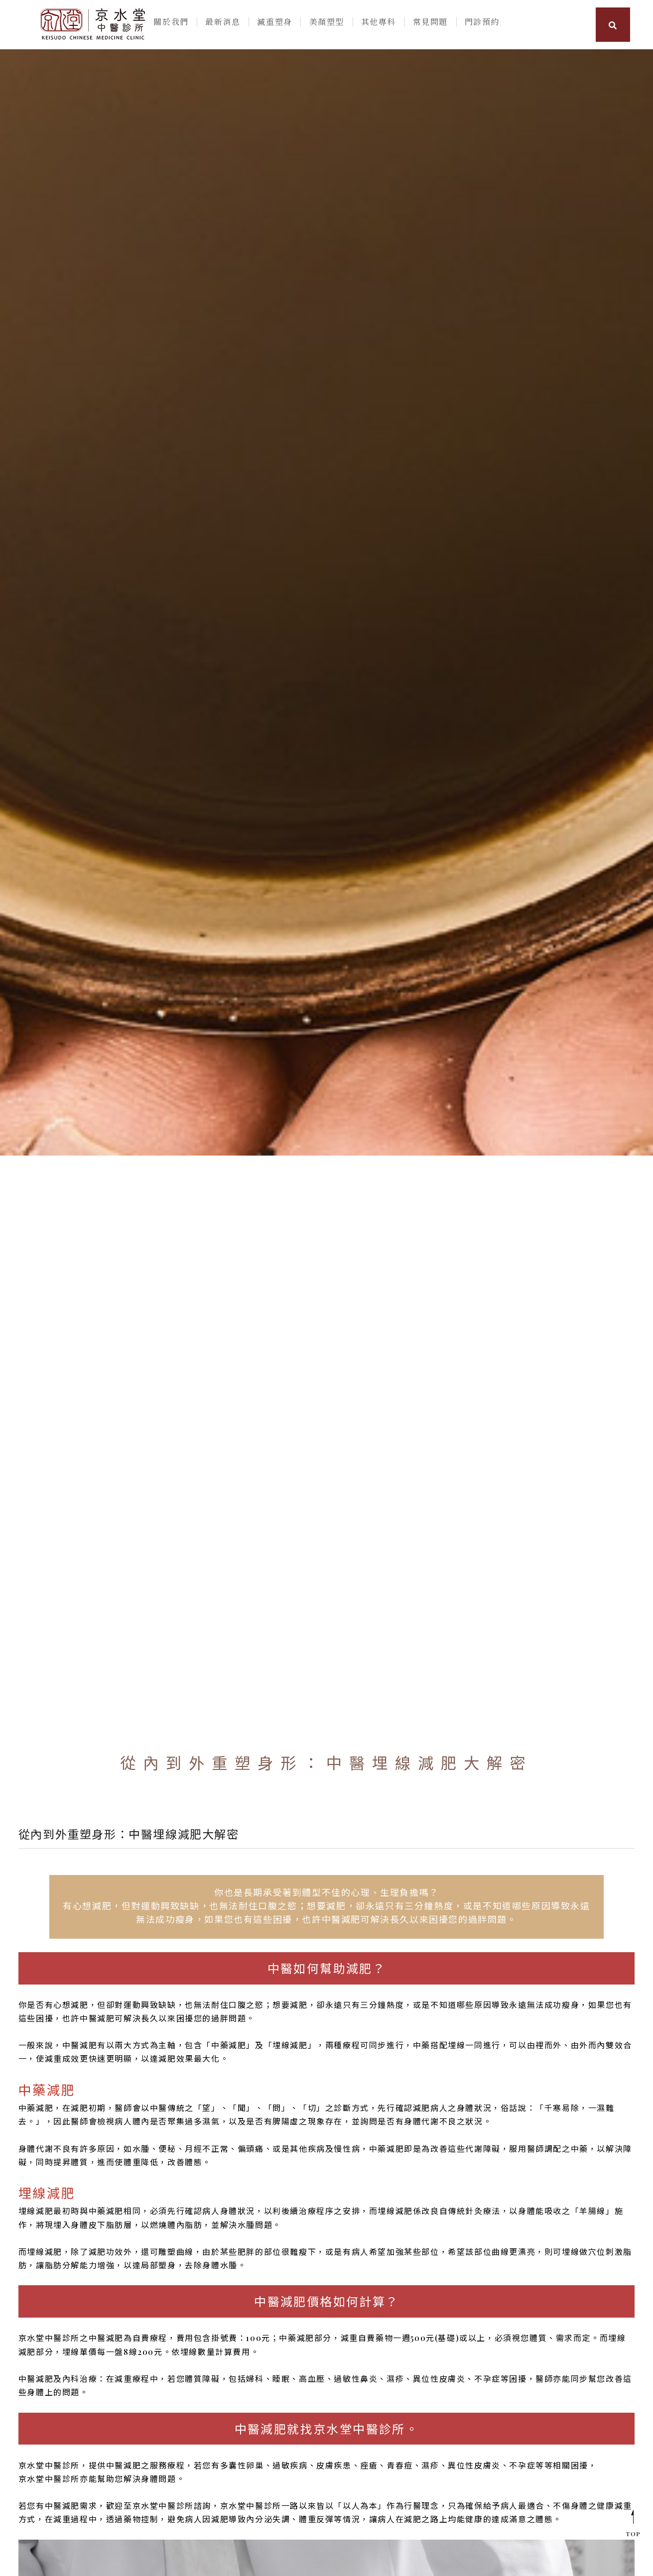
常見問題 (426, 23)
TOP (633, 2523)
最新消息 (226, 23)
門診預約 (476, 23)
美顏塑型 (326, 23)
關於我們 (176, 23)
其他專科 (376, 23)
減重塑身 (276, 23)
